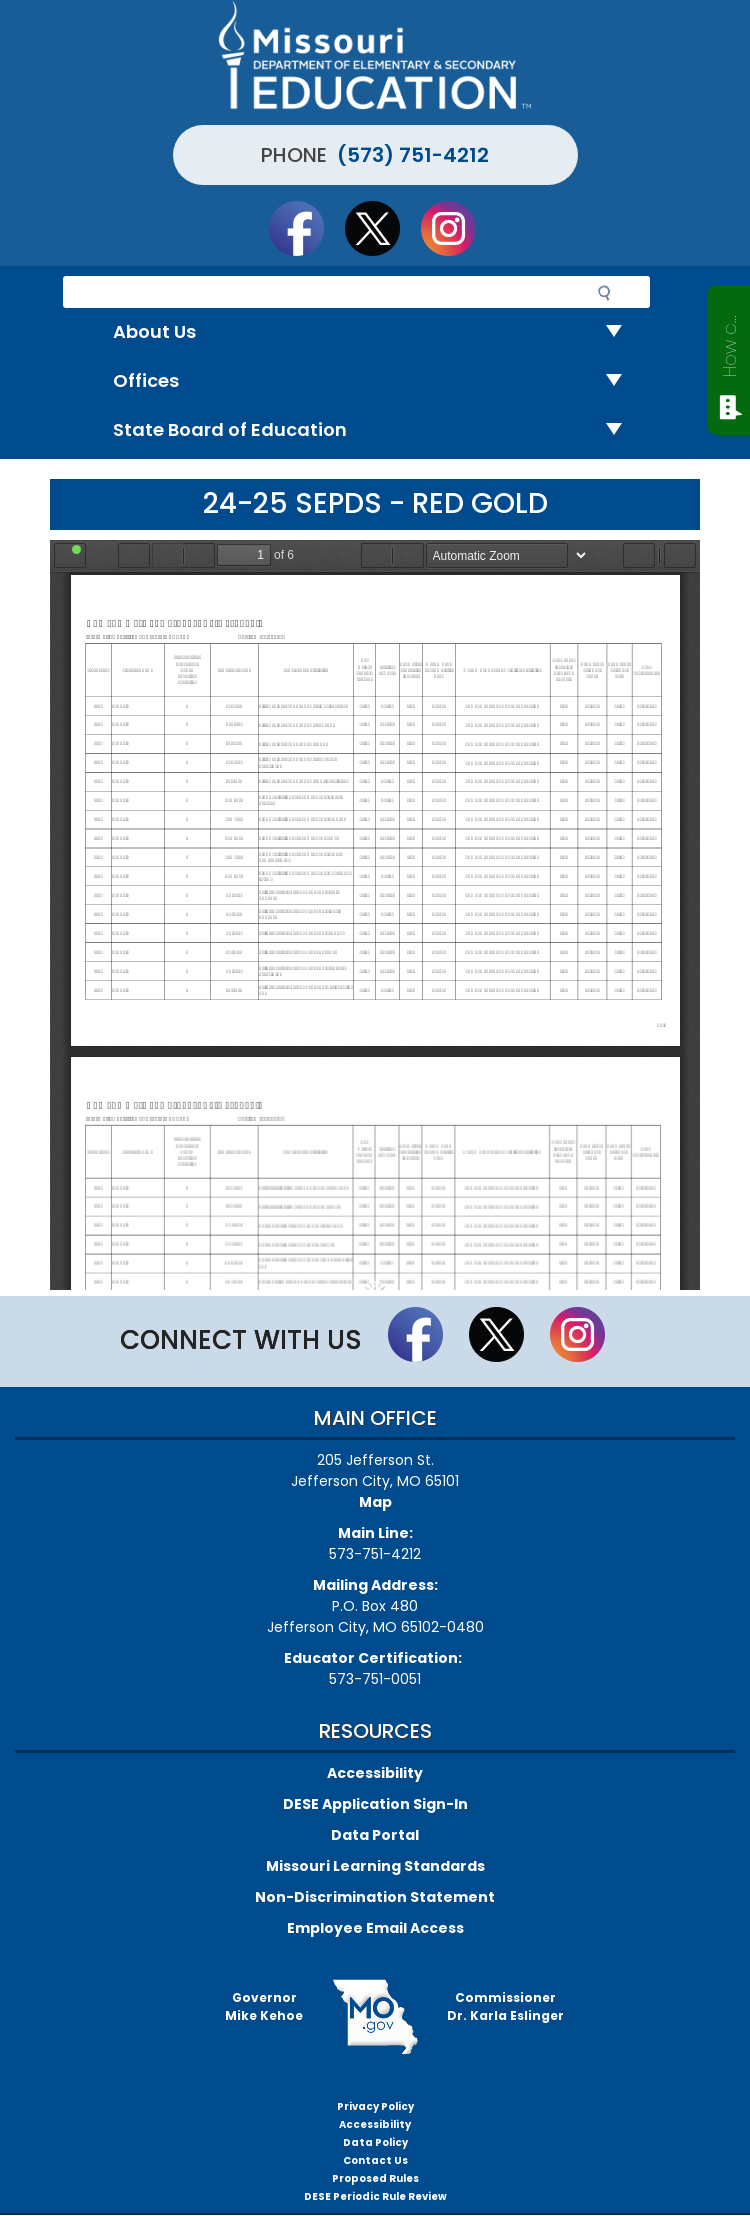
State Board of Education (375, 430)
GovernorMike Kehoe (264, 2006)
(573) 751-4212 (413, 155)
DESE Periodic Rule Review (375, 2196)
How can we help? (729, 342)
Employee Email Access (375, 1928)
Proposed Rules (375, 2178)
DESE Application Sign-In (375, 1804)
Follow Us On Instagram (458, 228)
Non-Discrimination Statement (375, 1897)
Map (375, 1502)
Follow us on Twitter (382, 228)
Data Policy (375, 2142)
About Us (375, 332)
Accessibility (375, 1773)
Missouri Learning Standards (375, 1866)
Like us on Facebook (306, 228)
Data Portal (375, 1835)
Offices (375, 381)
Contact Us (375, 2160)
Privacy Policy (375, 2106)
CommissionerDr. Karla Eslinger (505, 2006)
